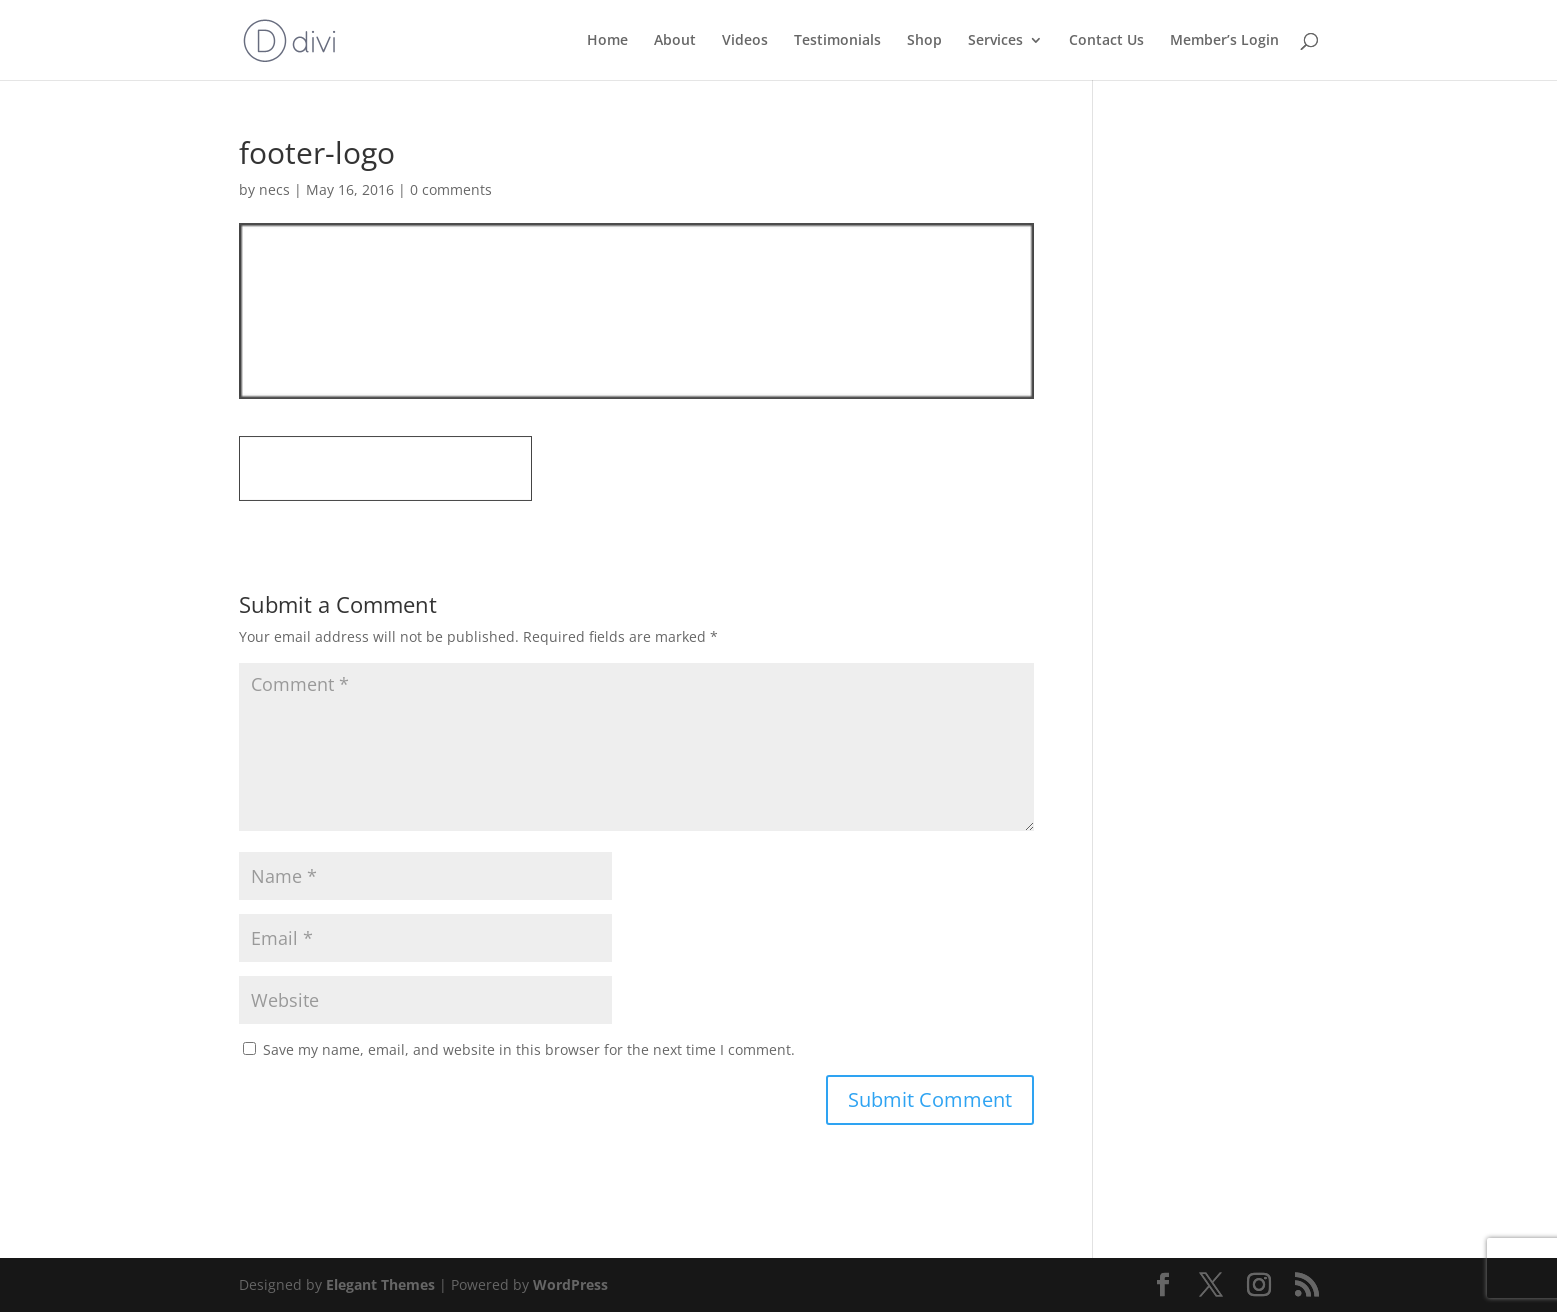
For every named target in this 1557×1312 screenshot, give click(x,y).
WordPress (570, 1284)
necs (274, 189)
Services (995, 41)
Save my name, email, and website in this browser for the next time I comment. (529, 1049)
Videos (745, 41)
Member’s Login (1224, 41)
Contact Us (1106, 41)
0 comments (451, 189)
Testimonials (837, 41)
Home (607, 41)
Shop (924, 41)
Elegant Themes (380, 1284)
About (675, 41)
